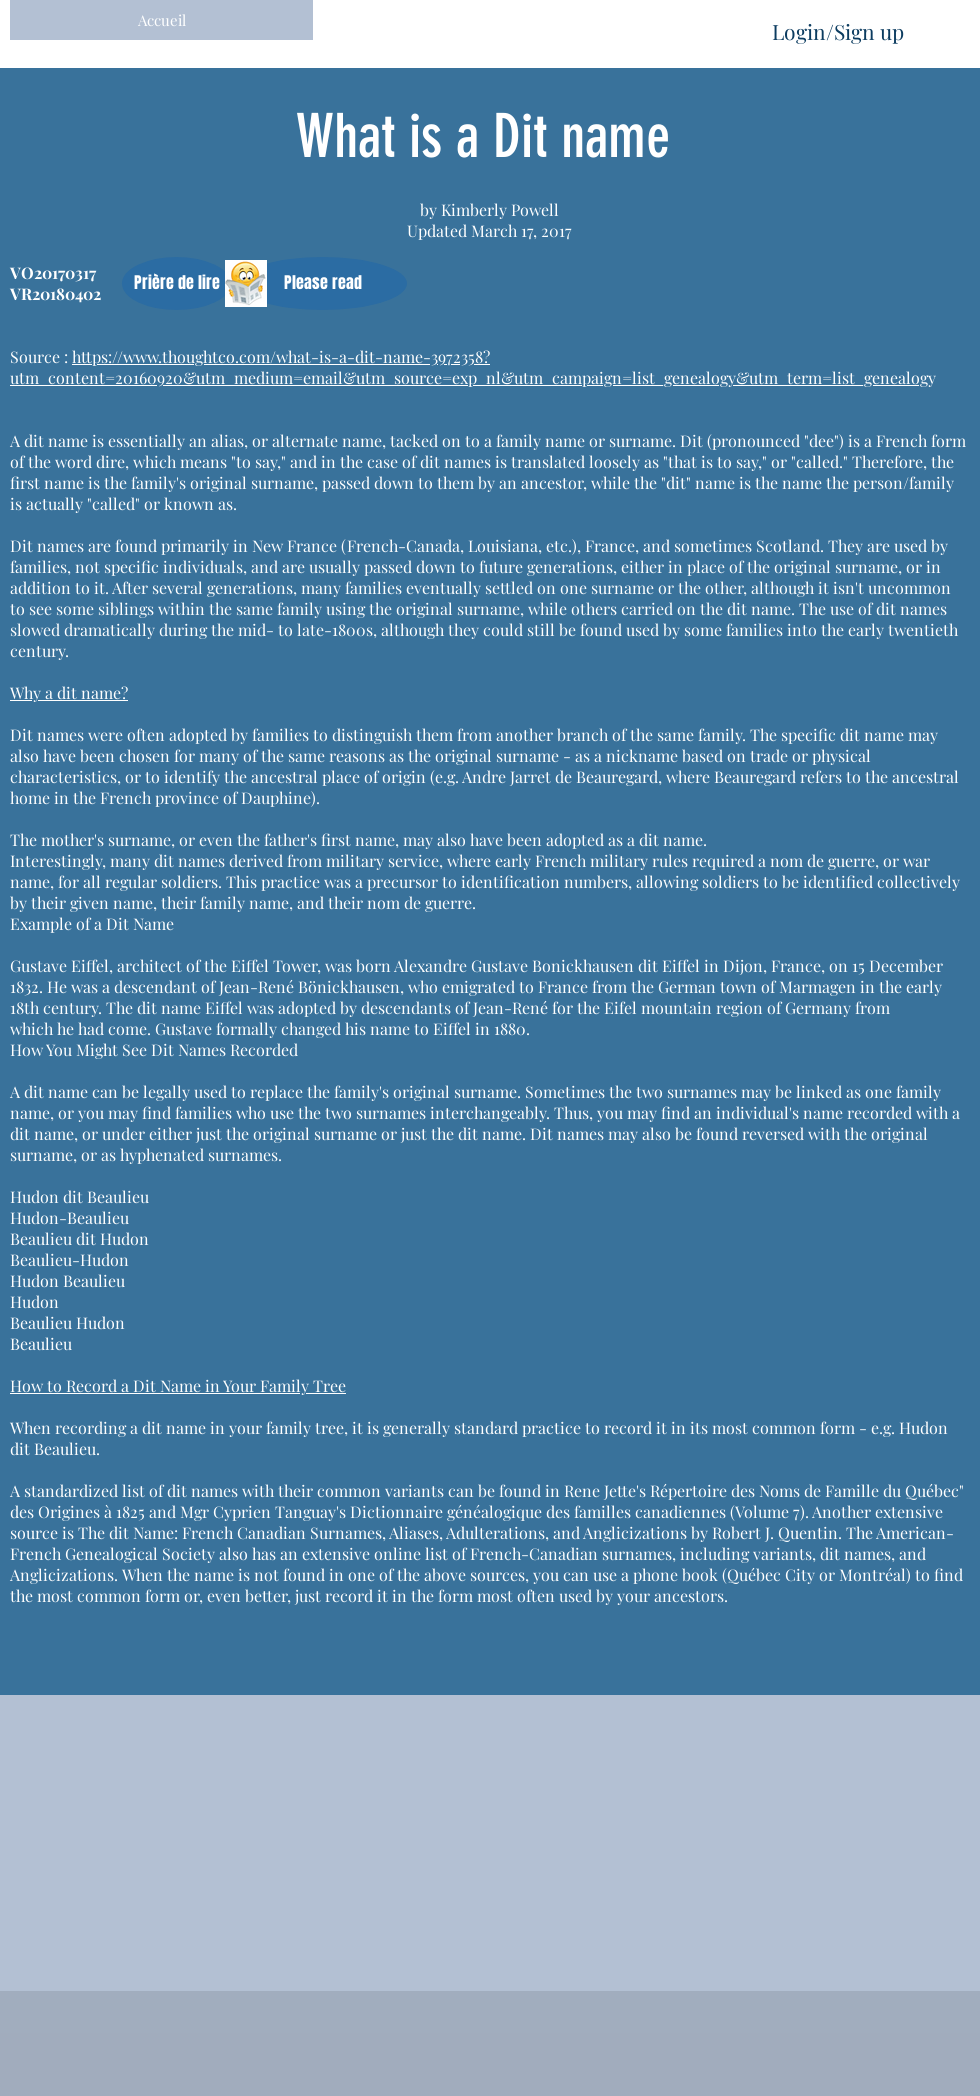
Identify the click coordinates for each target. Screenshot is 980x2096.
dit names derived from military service (296, 860)
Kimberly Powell (500, 209)
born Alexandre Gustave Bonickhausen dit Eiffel (528, 965)
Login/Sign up (838, 31)
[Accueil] (161, 20)
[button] (176, 283)
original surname (252, 482)
